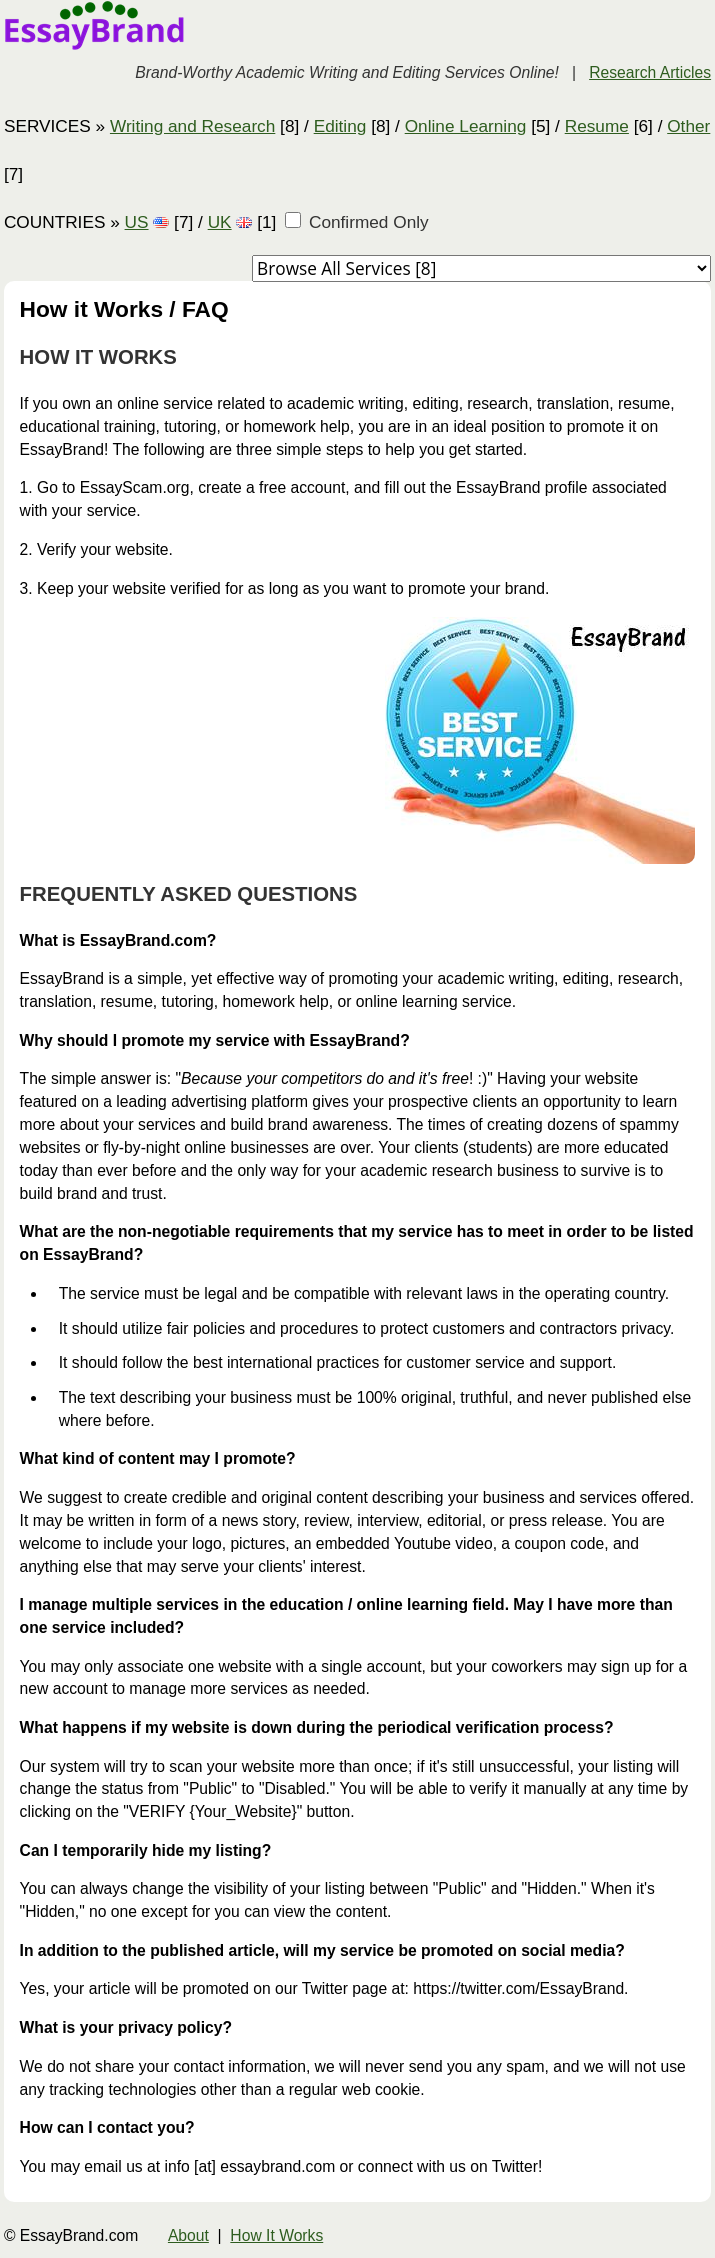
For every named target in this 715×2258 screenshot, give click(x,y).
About (188, 2235)
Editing (340, 126)
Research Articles (650, 72)
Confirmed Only (357, 222)
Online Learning (466, 126)
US (137, 222)
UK (220, 222)
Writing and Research (192, 126)
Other (688, 126)
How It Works (276, 2235)
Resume (597, 126)
